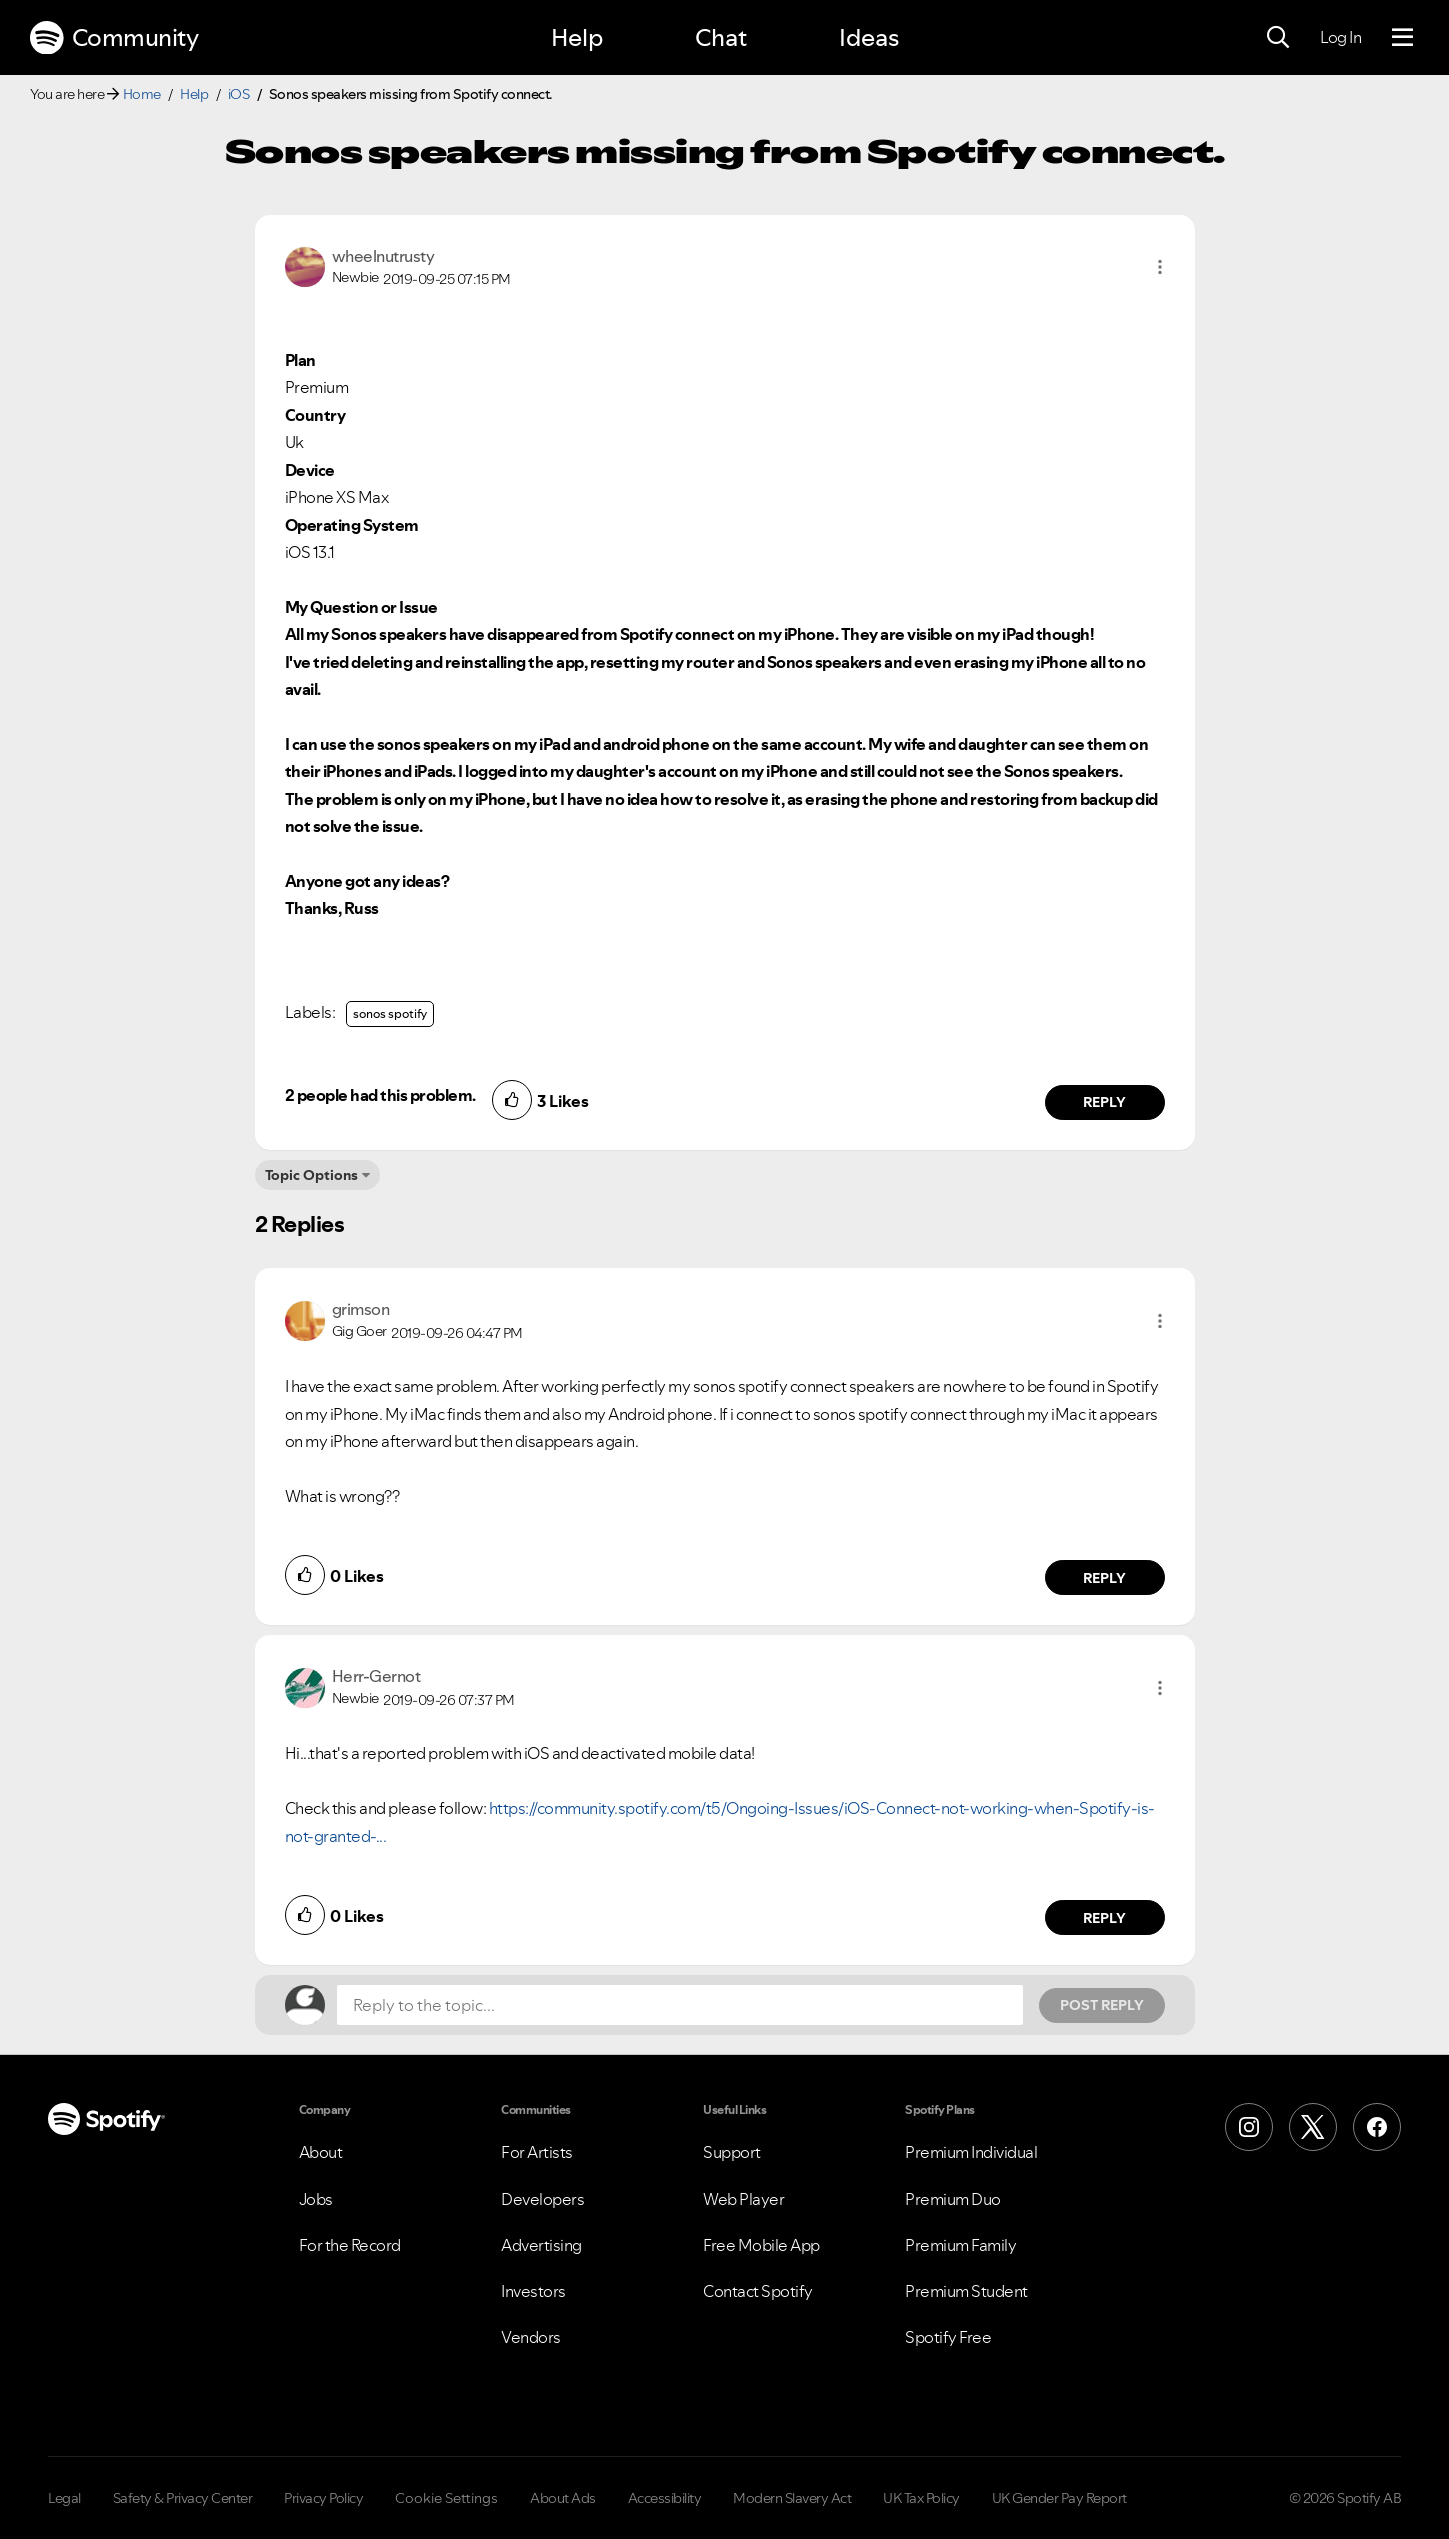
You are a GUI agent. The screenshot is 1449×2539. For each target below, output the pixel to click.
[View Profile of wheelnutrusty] (383, 256)
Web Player (743, 2199)
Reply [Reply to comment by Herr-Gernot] (1104, 1918)
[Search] (1278, 38)
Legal (64, 2498)
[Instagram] (1249, 2127)
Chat (721, 37)
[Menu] (1402, 38)
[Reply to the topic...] (680, 2005)
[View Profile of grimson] (361, 1309)
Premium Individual (971, 2152)
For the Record (350, 2245)
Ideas (869, 37)
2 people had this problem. (380, 1095)
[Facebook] (1377, 2127)
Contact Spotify (758, 2291)
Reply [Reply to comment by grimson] (1104, 1578)
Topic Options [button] (311, 1175)
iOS (239, 94)
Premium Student (966, 2291)
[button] (1160, 267)
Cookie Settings (446, 2498)
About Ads (563, 2498)
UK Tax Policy (921, 2498)
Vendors (531, 2337)
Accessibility (665, 2498)
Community (114, 38)
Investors (533, 2291)
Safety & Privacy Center (183, 2498)
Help (577, 37)
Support (732, 2152)
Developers (542, 2199)
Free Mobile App (761, 2245)
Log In (1340, 37)
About (321, 2152)
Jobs (316, 2199)
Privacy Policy (323, 2498)
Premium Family (960, 2245)
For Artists (537, 2152)
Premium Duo (953, 2199)
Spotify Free (948, 2337)
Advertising (541, 2245)
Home (142, 94)
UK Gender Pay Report (1059, 2498)
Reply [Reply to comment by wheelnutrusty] (1104, 1102)
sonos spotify (390, 1013)
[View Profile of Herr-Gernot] (376, 1676)
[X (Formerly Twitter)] (1313, 2127)
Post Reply (1102, 2005)
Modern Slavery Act (792, 2498)
